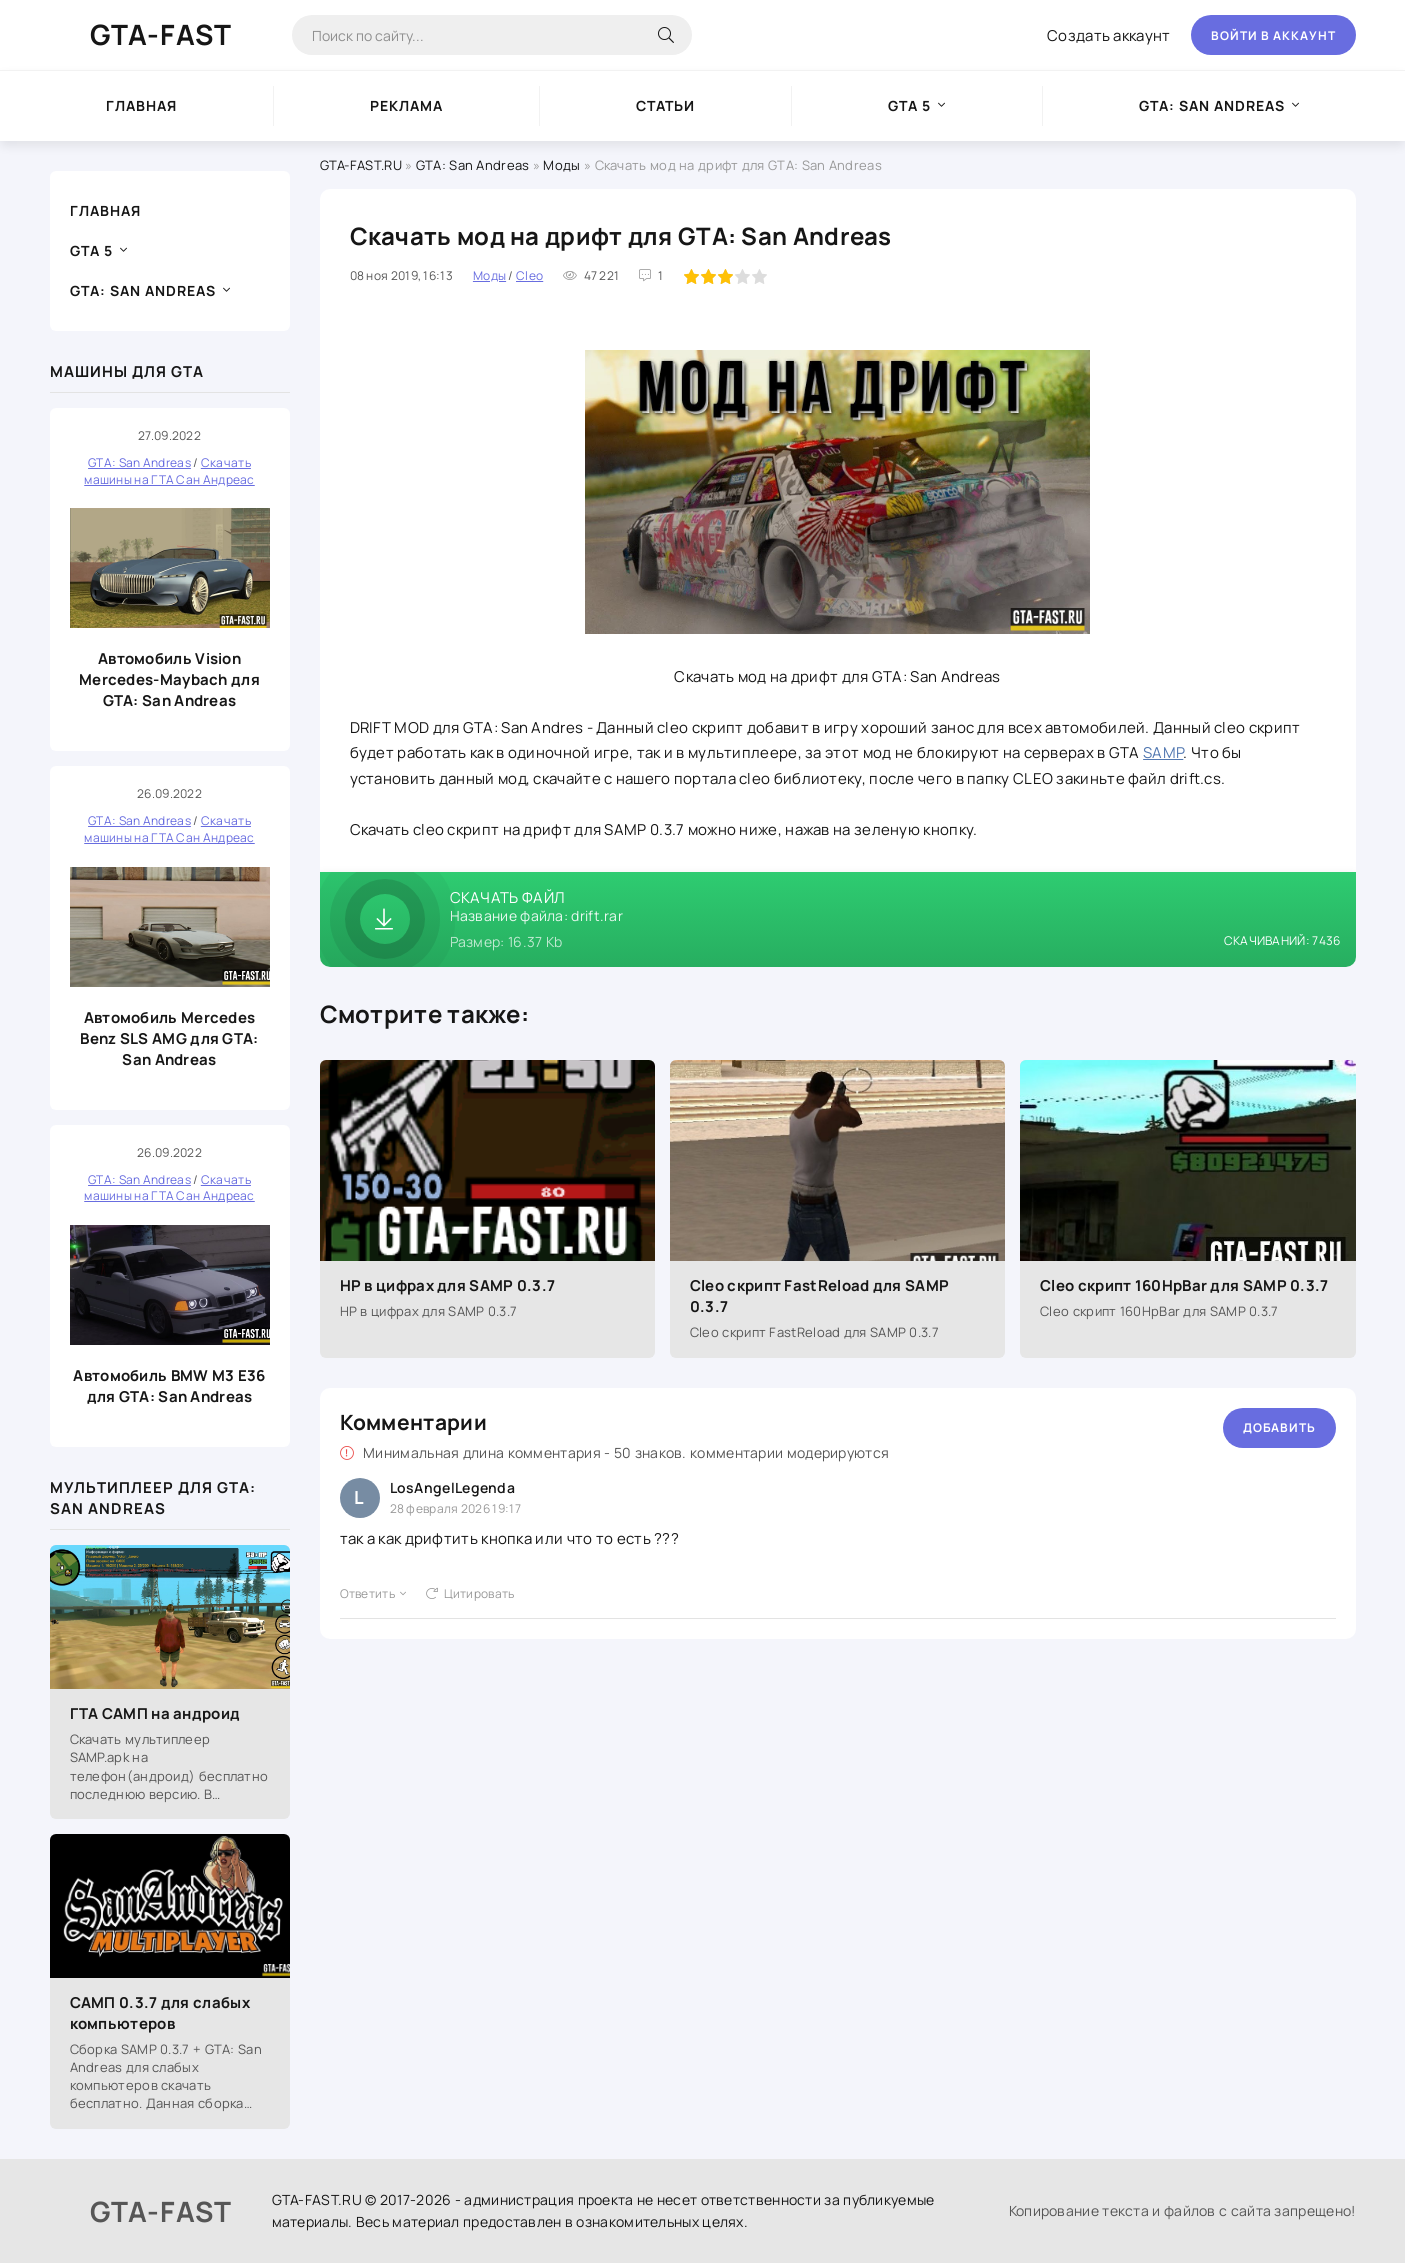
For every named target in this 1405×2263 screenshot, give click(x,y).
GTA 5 (909, 105)
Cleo (529, 275)
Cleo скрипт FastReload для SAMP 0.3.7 (819, 1296)
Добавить (1279, 1427)
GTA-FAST (161, 34)
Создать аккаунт (1109, 35)
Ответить (373, 1593)
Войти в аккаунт (1273, 35)
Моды (561, 165)
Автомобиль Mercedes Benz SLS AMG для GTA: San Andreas (169, 1038)
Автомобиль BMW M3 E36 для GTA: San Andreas (169, 1386)
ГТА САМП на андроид (155, 1713)
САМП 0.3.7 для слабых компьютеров (160, 2013)
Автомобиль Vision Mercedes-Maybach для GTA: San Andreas (169, 679)
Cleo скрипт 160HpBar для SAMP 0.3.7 (1184, 1285)
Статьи (665, 105)
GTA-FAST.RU (361, 165)
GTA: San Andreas (1212, 105)
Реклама (406, 105)
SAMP (1163, 752)
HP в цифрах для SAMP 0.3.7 (448, 1285)
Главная (141, 105)
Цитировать (470, 1593)
